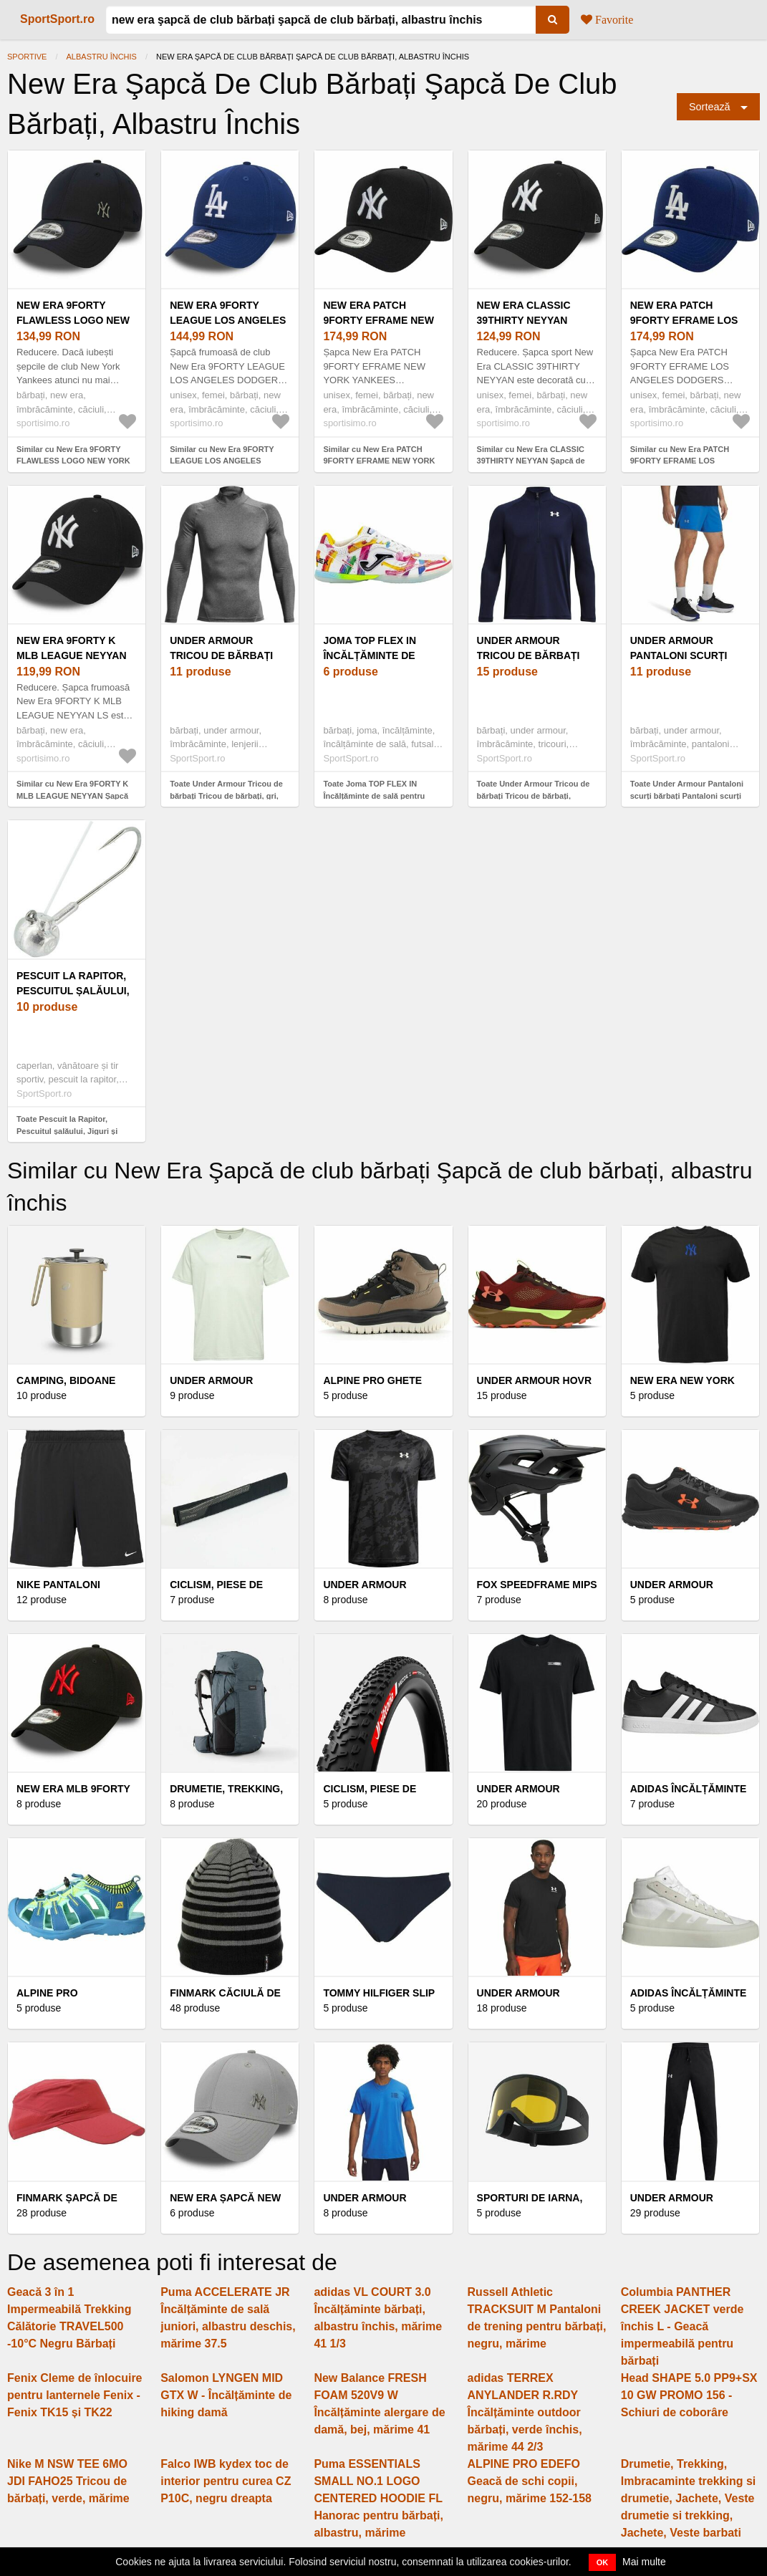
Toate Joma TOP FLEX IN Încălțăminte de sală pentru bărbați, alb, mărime (374, 795)
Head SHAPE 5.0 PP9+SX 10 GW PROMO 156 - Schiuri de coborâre (689, 2395)
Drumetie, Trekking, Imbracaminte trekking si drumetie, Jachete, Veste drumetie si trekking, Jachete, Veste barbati (688, 2498)
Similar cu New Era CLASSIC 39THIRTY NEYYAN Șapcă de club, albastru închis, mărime (531, 461)
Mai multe (644, 2561)
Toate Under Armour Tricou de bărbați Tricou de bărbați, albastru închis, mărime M (533, 795)
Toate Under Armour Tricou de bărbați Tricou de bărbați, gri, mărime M (226, 795)
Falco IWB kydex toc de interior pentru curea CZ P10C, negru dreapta (225, 2481)
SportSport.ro (57, 19)
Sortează (709, 106)
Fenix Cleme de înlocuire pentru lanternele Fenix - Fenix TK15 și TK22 (75, 2395)
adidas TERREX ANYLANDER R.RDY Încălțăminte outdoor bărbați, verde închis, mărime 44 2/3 (525, 2412)
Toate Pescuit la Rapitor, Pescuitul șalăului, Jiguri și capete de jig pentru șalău (66, 1131)
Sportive (27, 56)
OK (603, 2562)
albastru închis (102, 56)
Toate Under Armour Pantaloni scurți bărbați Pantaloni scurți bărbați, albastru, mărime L (686, 795)
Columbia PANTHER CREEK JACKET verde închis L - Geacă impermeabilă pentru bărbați (682, 2326)
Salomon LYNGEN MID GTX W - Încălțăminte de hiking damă (225, 2395)
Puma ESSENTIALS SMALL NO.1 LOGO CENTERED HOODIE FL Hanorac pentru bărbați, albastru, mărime (378, 2498)
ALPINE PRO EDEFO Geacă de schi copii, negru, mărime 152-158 (530, 2481)
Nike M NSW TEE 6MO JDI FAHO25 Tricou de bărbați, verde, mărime (68, 2481)
